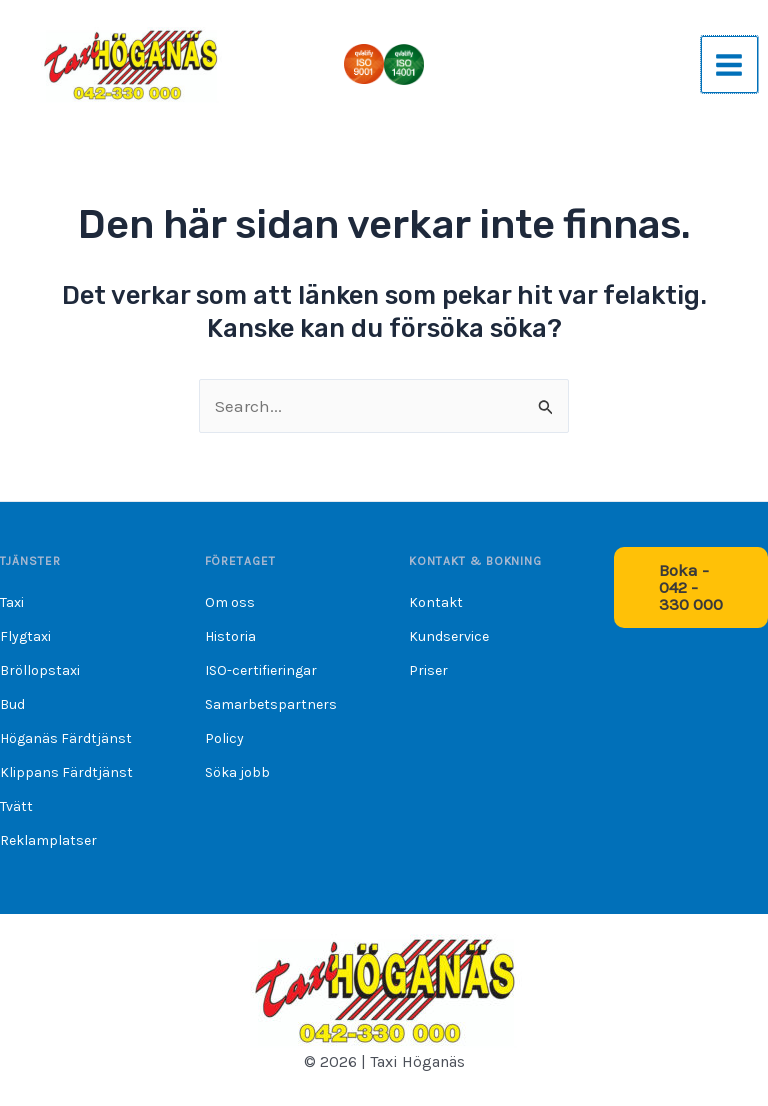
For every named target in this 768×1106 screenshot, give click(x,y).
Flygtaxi (25, 636)
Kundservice (449, 636)
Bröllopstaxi (40, 670)
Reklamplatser (48, 840)
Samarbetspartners (271, 704)
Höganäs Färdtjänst (66, 738)
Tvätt (16, 806)
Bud (12, 704)
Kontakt (436, 602)
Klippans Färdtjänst (66, 772)
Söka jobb (237, 772)
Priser (428, 670)
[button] (691, 587)
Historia (230, 636)
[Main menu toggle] (730, 65)
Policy (224, 738)
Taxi (12, 602)
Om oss (230, 602)
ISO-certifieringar (261, 670)
